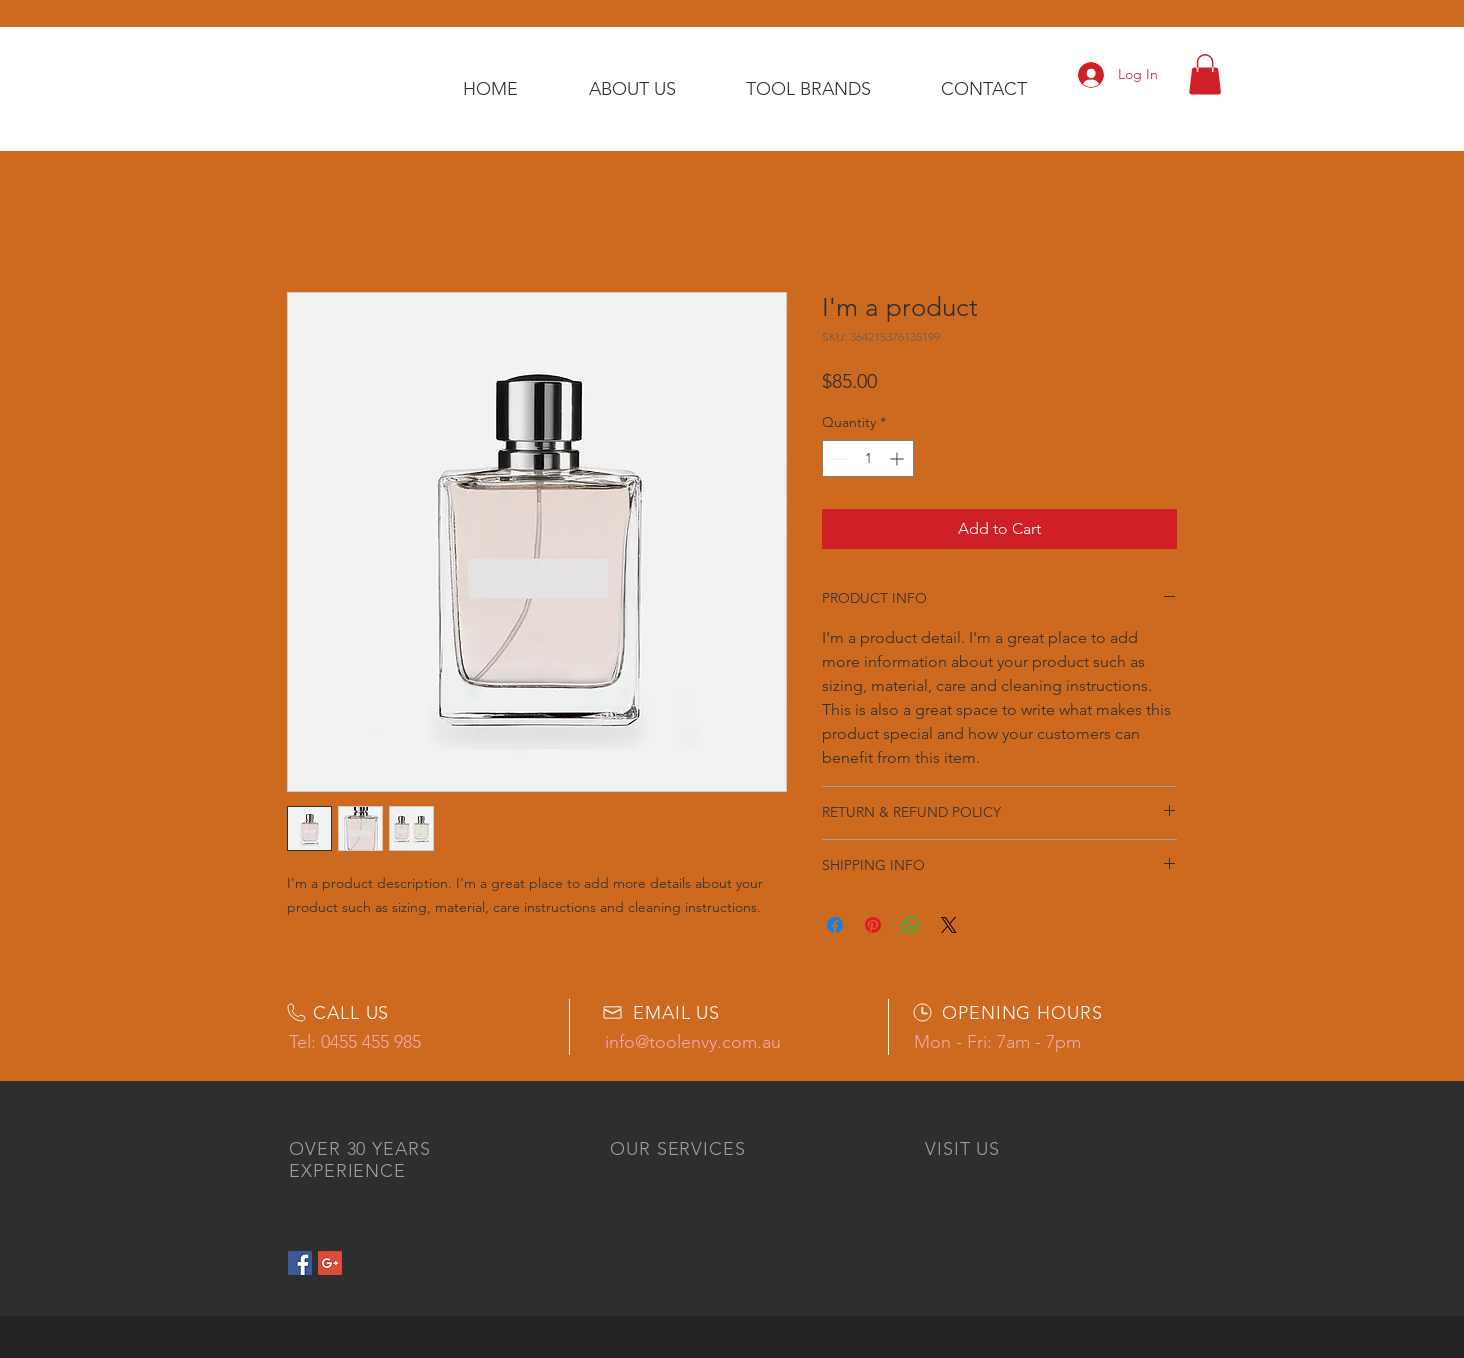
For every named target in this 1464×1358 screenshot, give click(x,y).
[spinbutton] (868, 458)
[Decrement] (837, 458)
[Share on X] (949, 925)
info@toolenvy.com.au (693, 1042)
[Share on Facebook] (835, 925)
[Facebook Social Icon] (300, 1263)
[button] (1205, 74)
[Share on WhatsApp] (911, 925)
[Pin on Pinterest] (873, 925)
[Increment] (898, 458)
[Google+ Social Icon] (330, 1263)
